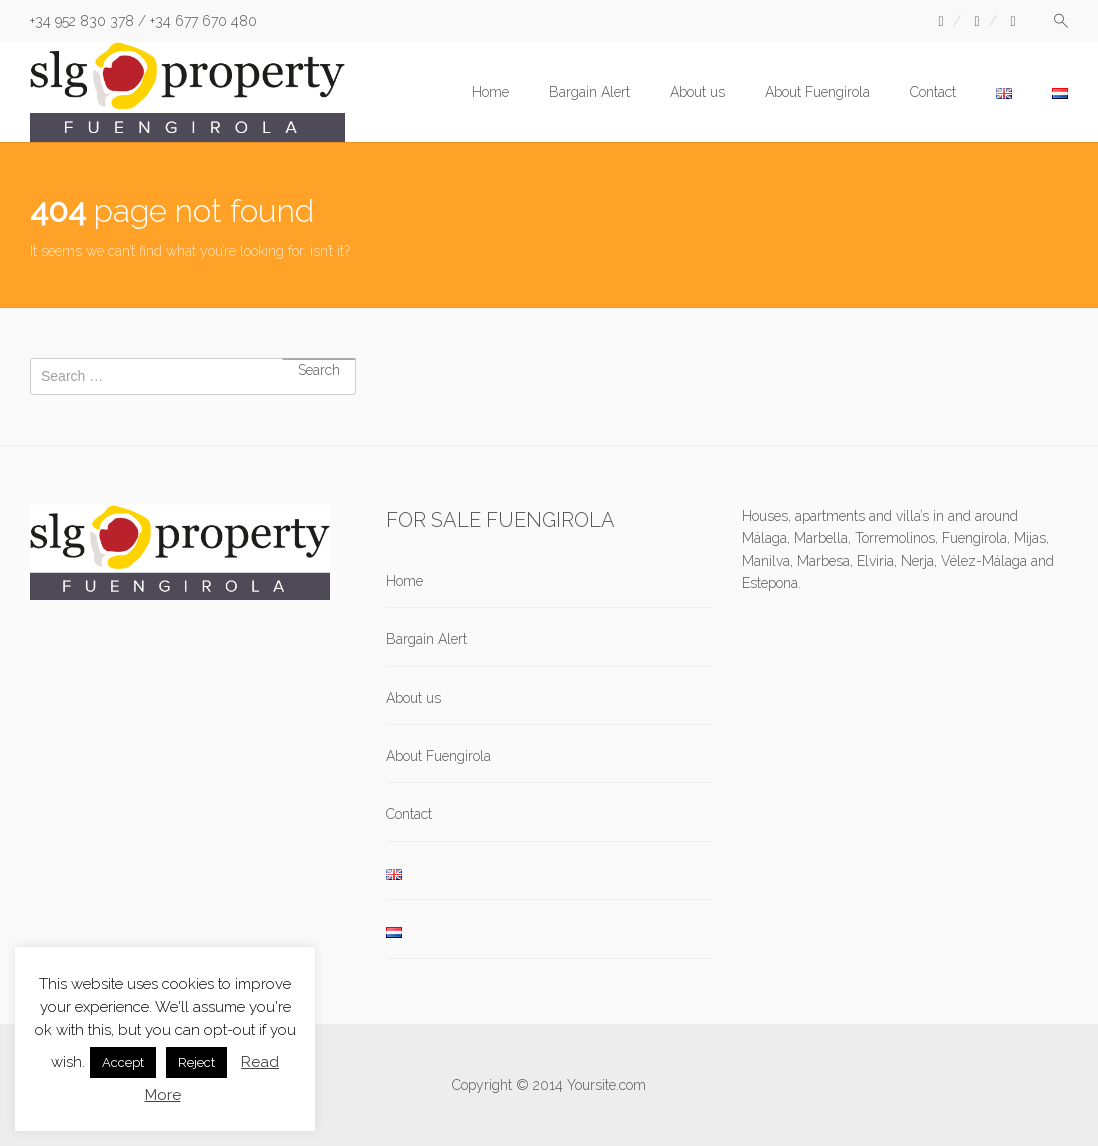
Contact (933, 92)
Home (490, 92)
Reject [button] (196, 1062)
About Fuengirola (817, 92)
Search (319, 359)
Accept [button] (123, 1062)
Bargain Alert (589, 92)
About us (697, 92)
